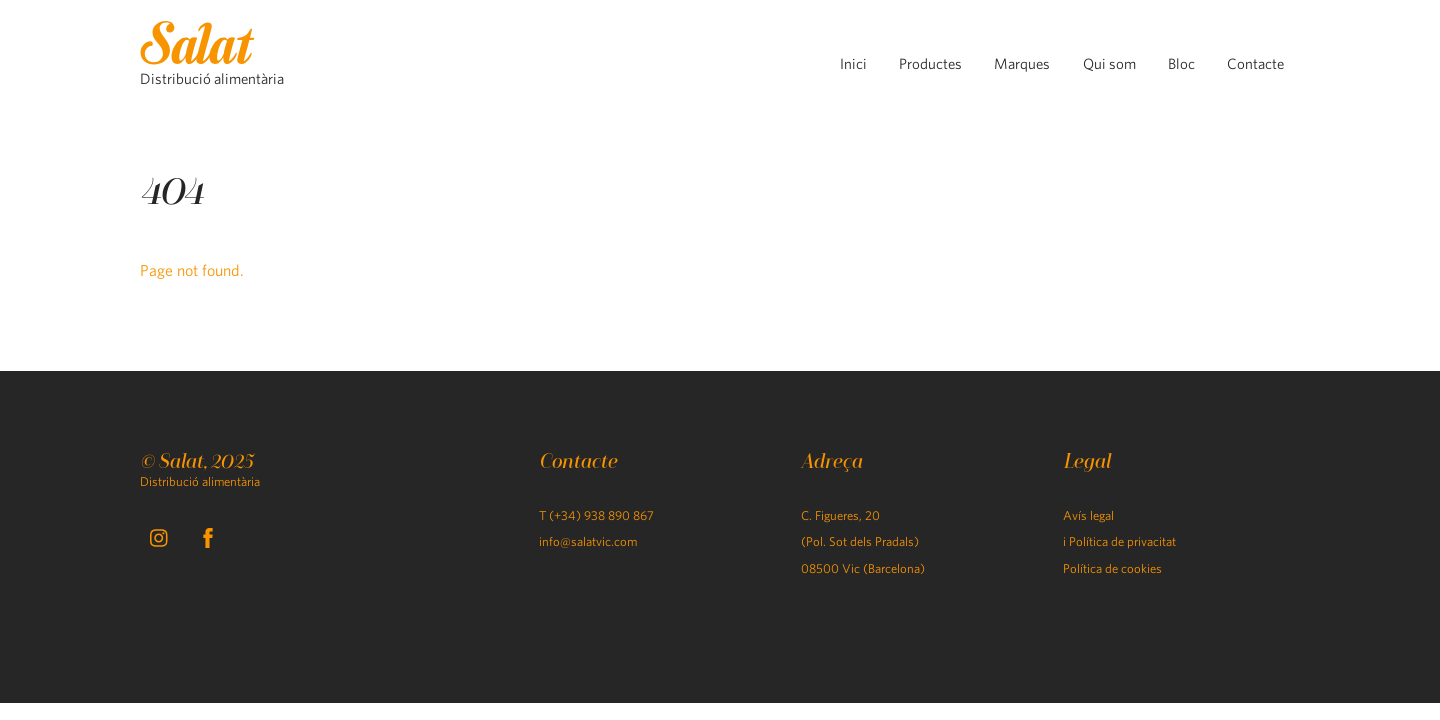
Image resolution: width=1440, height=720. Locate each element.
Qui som (1109, 63)
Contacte (1255, 63)
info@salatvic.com (588, 541)
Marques (1022, 63)
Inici (853, 63)
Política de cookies (1112, 568)
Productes (930, 63)
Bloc (1181, 63)
